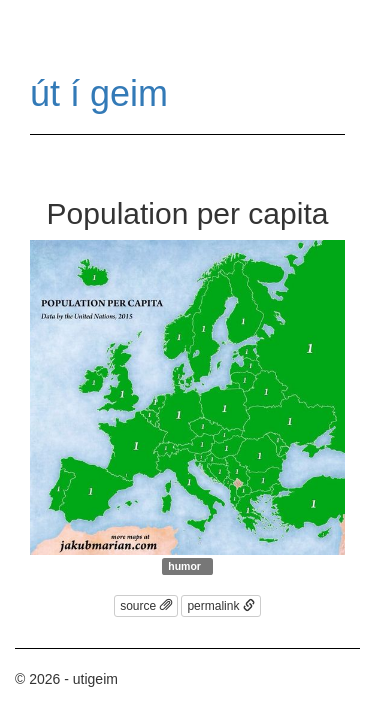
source (145, 606)
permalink (220, 606)
